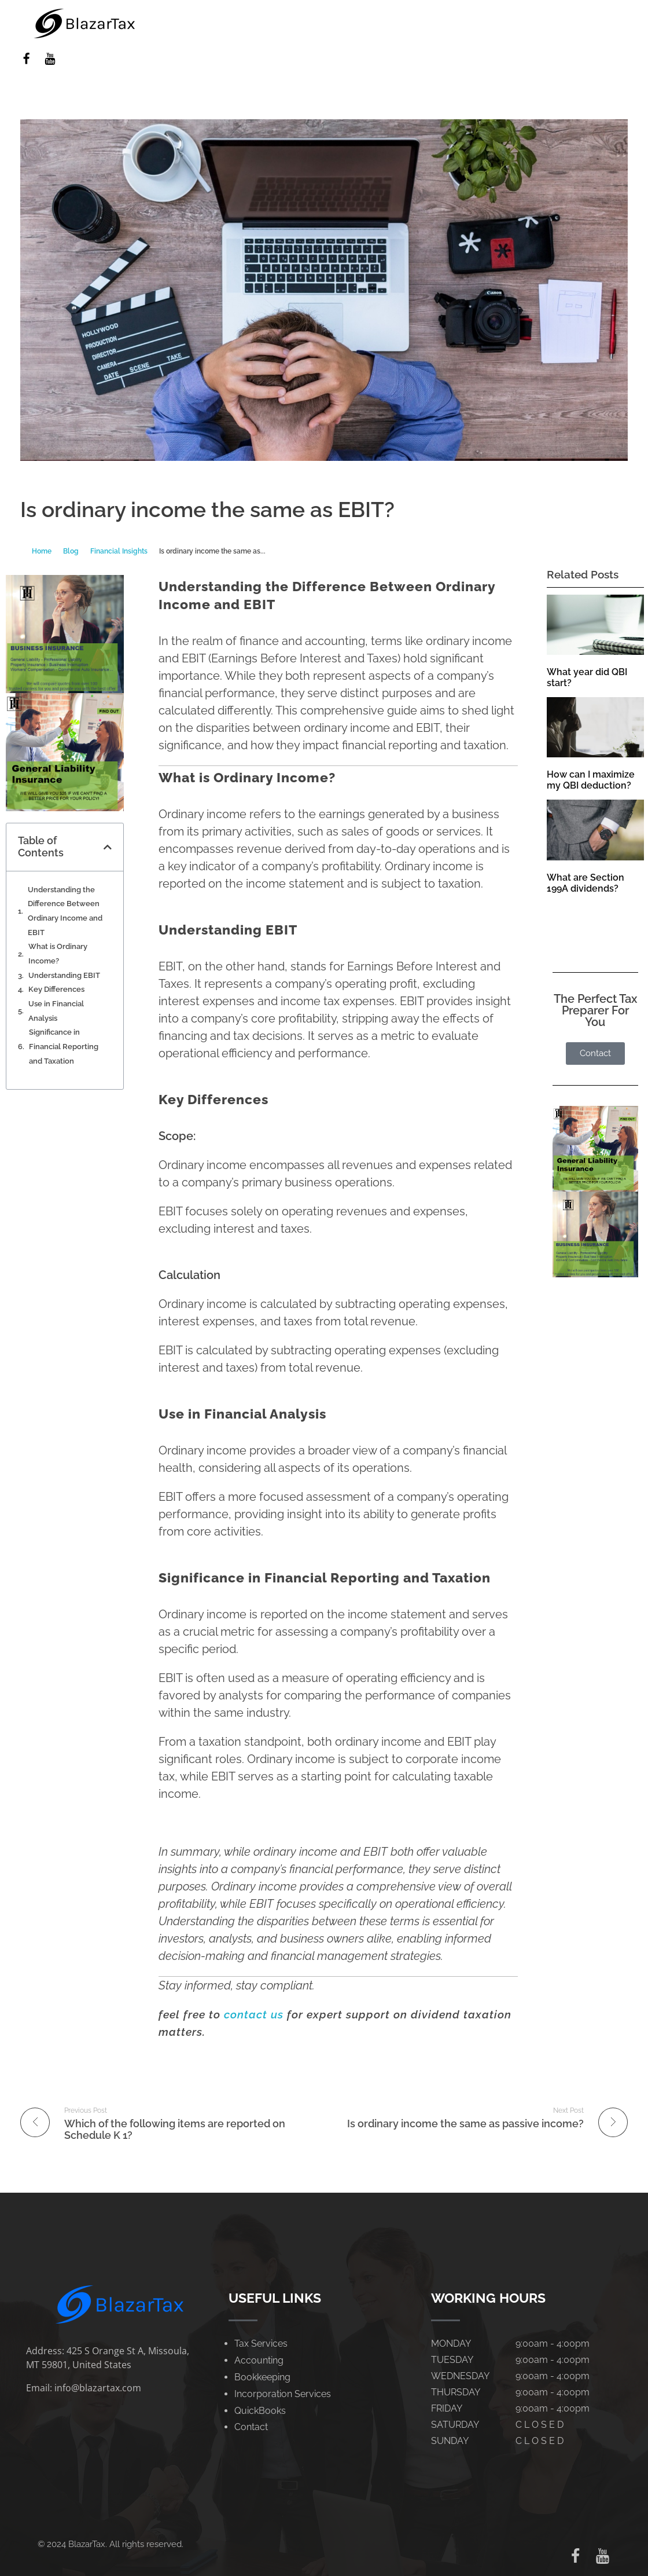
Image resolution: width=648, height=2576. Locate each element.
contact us (254, 2014)
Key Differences (56, 989)
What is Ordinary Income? (57, 953)
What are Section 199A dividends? (585, 883)
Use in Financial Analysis (56, 1011)
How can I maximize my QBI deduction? (591, 780)
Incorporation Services (282, 2393)
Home (41, 551)
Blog (71, 551)
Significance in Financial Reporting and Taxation (63, 1046)
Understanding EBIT (64, 975)
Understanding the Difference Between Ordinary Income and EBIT (65, 911)
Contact (251, 2426)
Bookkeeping (262, 2377)
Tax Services (261, 2343)
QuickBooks (260, 2410)
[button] (108, 847)
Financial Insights (119, 551)
